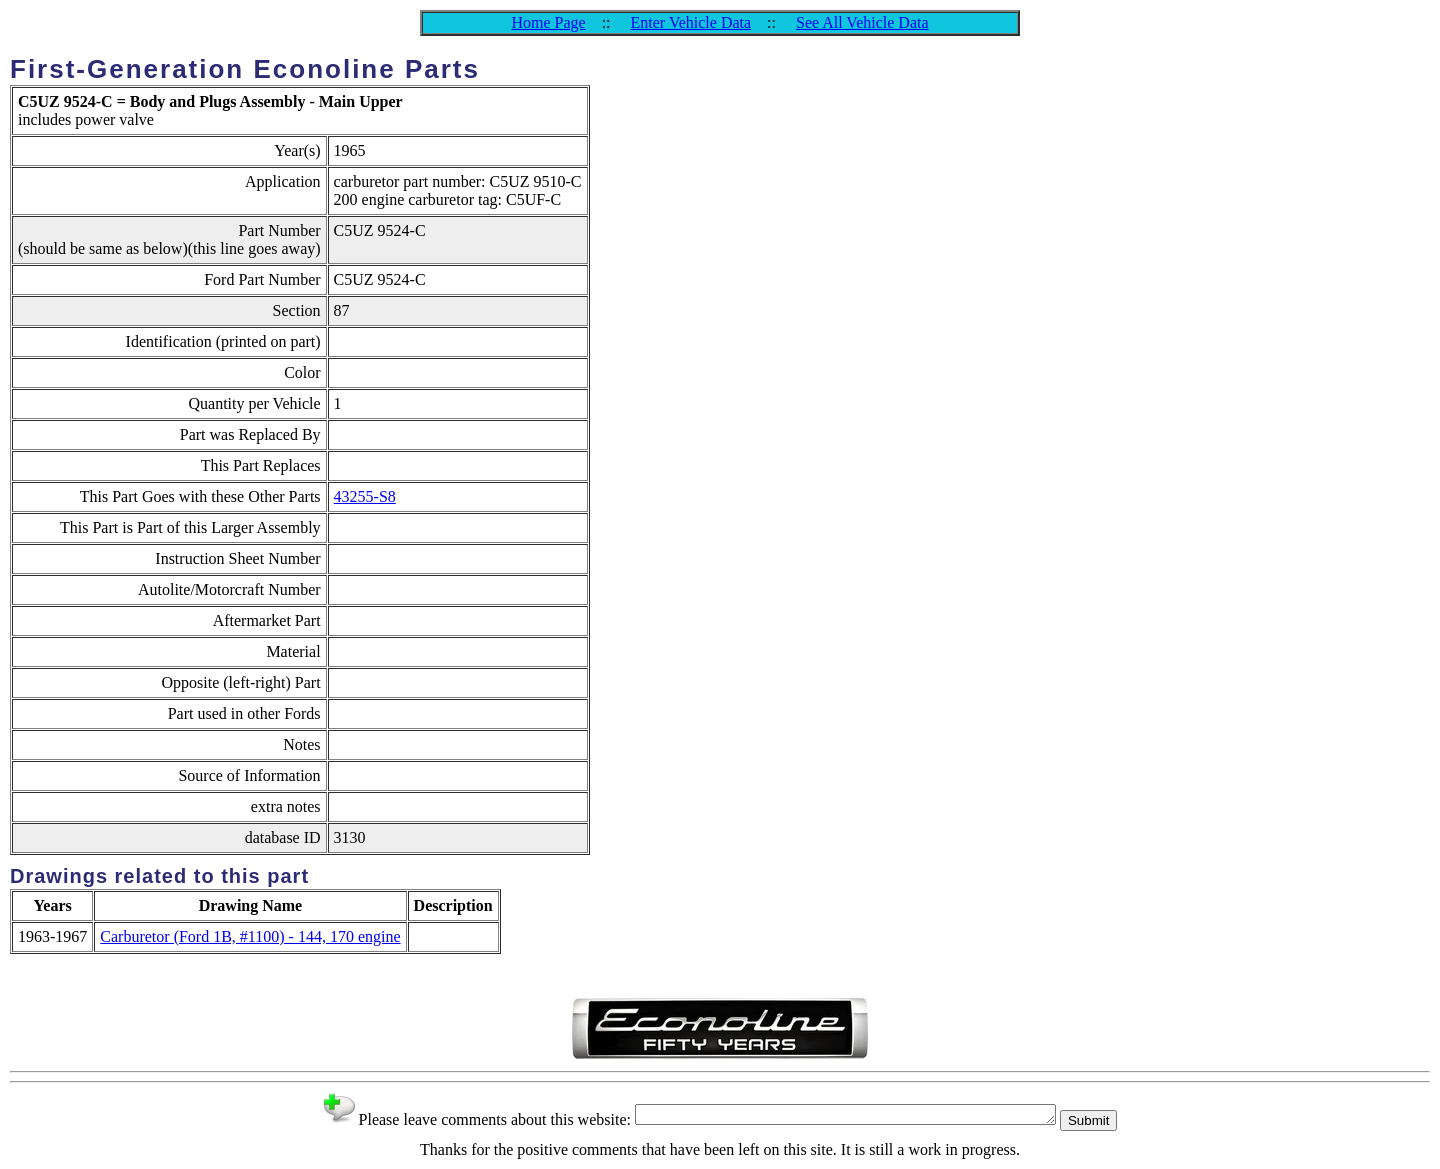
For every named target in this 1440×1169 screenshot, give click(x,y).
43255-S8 (365, 496)
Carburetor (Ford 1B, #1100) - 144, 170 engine (250, 936)
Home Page (548, 22)
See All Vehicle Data (862, 22)
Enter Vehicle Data (691, 22)
